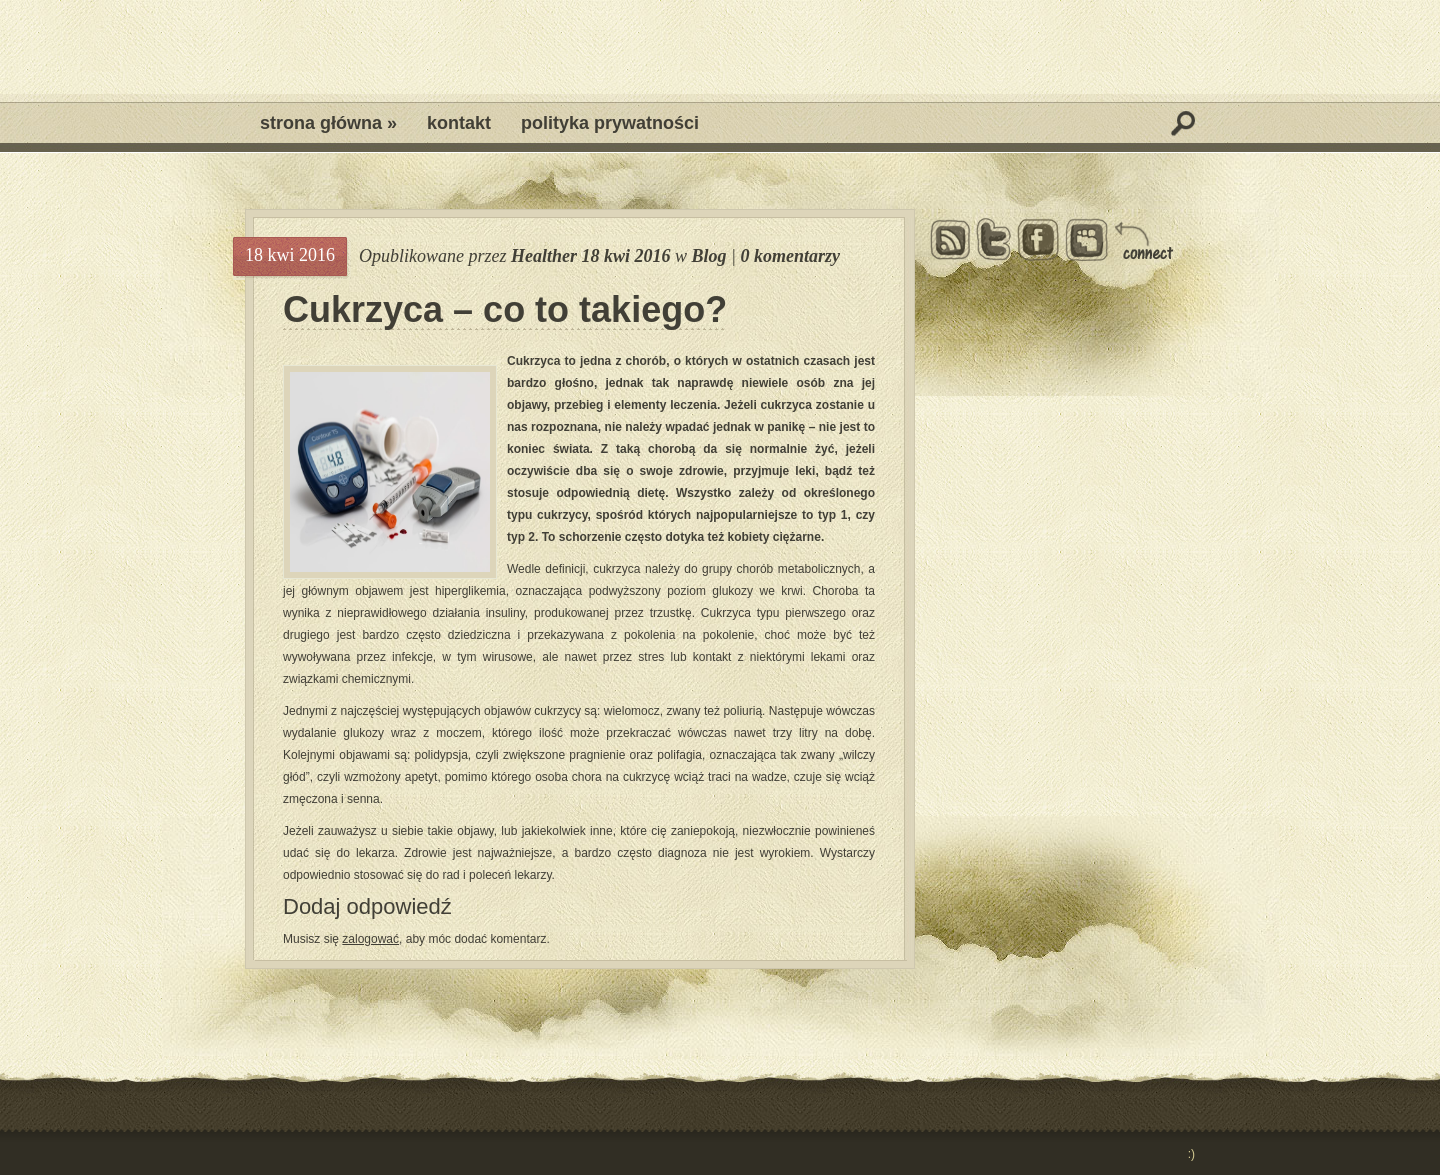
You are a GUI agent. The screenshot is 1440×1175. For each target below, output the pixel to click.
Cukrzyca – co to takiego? (505, 310)
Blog (709, 256)
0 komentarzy (791, 256)
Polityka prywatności (610, 123)
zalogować (370, 939)
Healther (544, 256)
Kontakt (459, 123)
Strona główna (328, 123)
